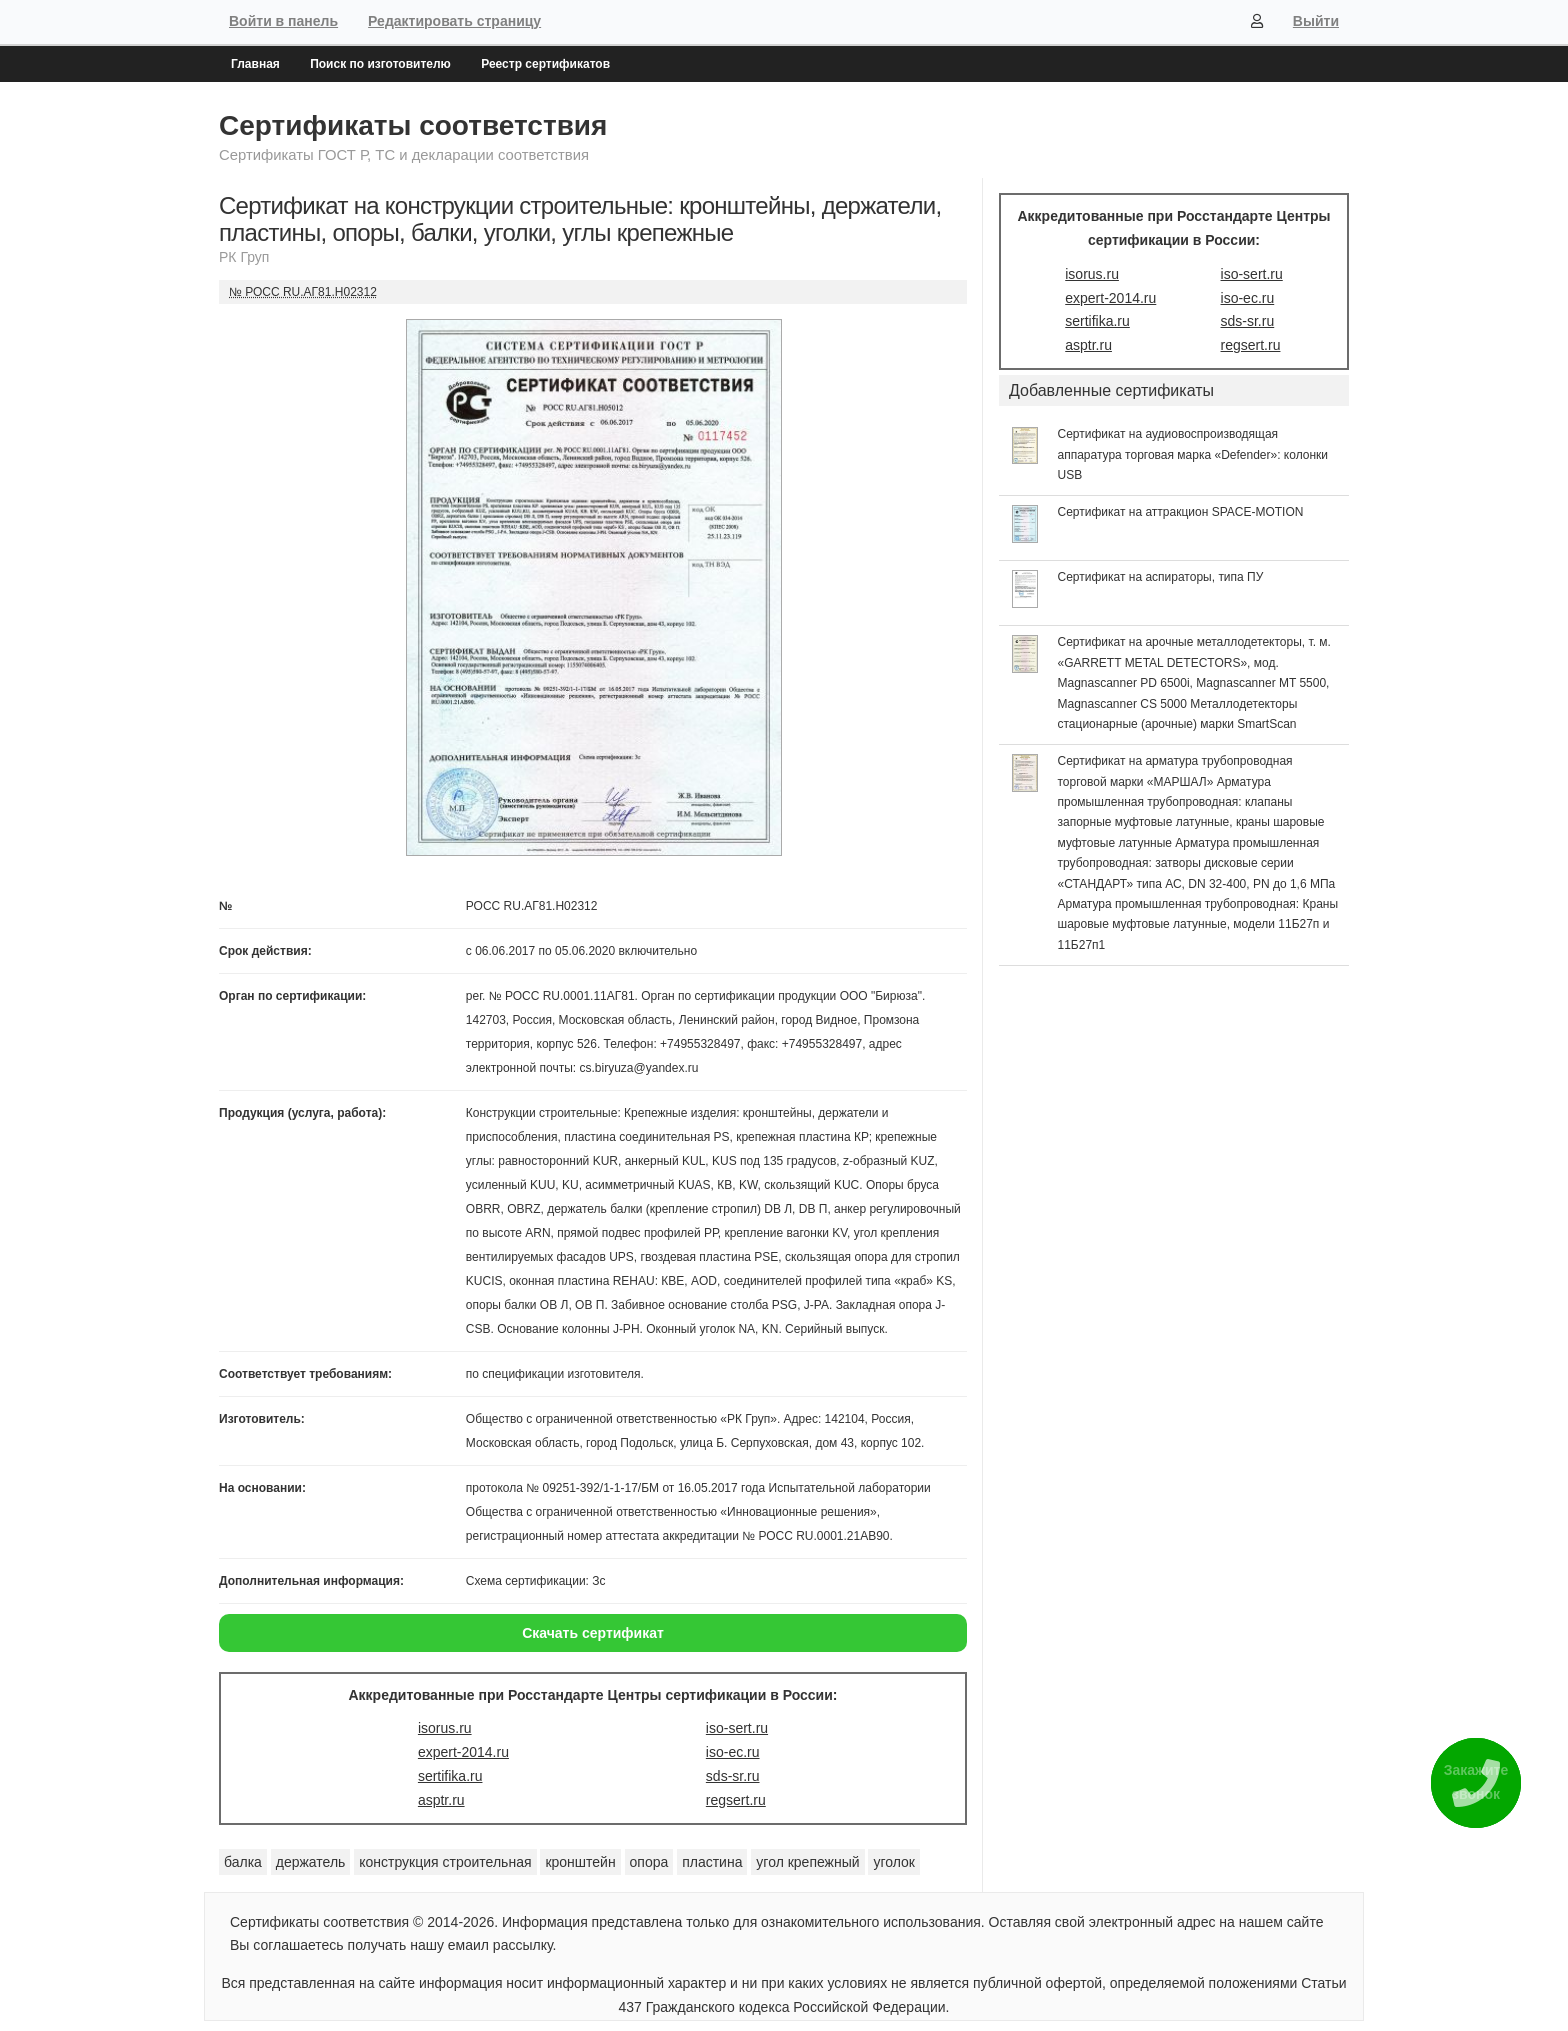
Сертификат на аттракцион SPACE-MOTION (1181, 512)
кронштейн (580, 1862)
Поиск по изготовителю (380, 64)
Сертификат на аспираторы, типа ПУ (1161, 577)
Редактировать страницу (454, 21)
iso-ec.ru (733, 1752)
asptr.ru (441, 1800)
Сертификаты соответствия (413, 125)
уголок (894, 1862)
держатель (311, 1862)
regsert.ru (736, 1800)
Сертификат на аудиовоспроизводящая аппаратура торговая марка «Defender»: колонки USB (1193, 454)
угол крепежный (807, 1862)
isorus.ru (445, 1728)
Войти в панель (283, 21)
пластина (712, 1862)
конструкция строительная (445, 1862)
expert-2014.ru (463, 1752)
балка (243, 1862)
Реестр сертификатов (545, 64)
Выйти (1316, 21)
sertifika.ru (450, 1776)
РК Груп (244, 257)
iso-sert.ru (737, 1728)
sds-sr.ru (733, 1776)
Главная (255, 64)
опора (649, 1862)
